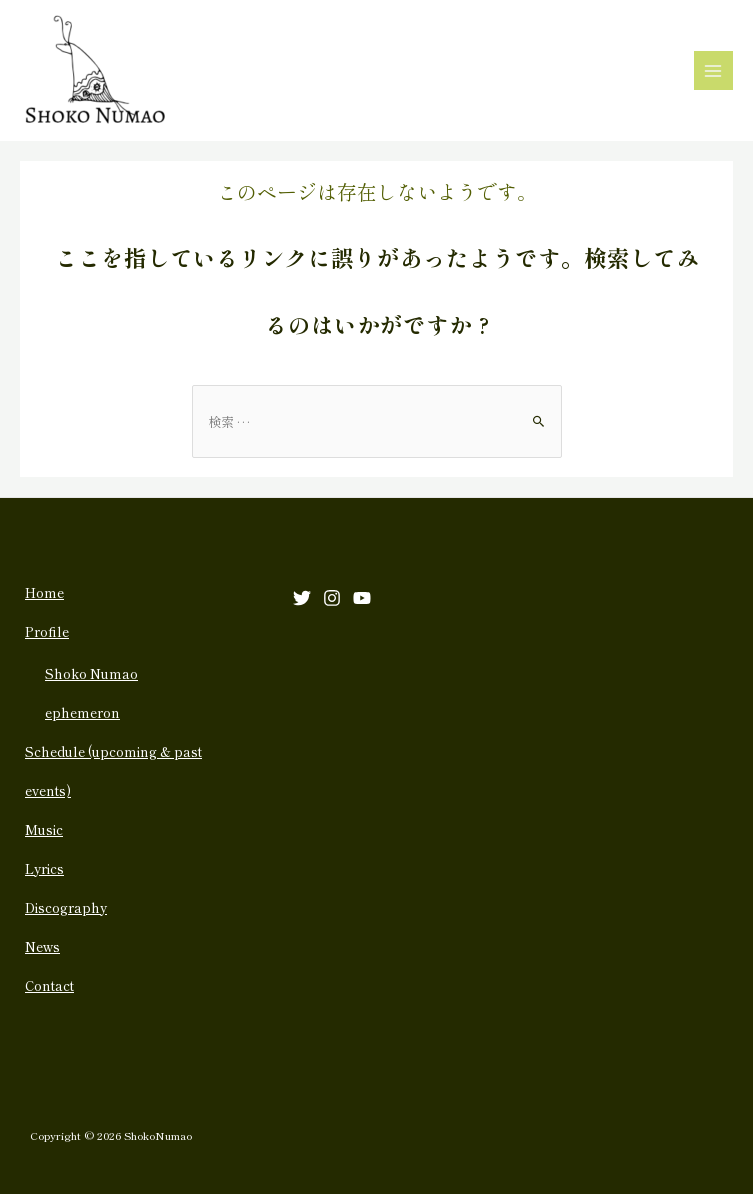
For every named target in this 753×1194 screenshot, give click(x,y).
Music (44, 829)
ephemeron (82, 712)
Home (44, 592)
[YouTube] (362, 598)
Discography (66, 907)
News (42, 946)
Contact (49, 985)
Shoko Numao (91, 673)
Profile (47, 631)
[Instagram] (332, 598)
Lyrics (44, 868)
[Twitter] (302, 598)
